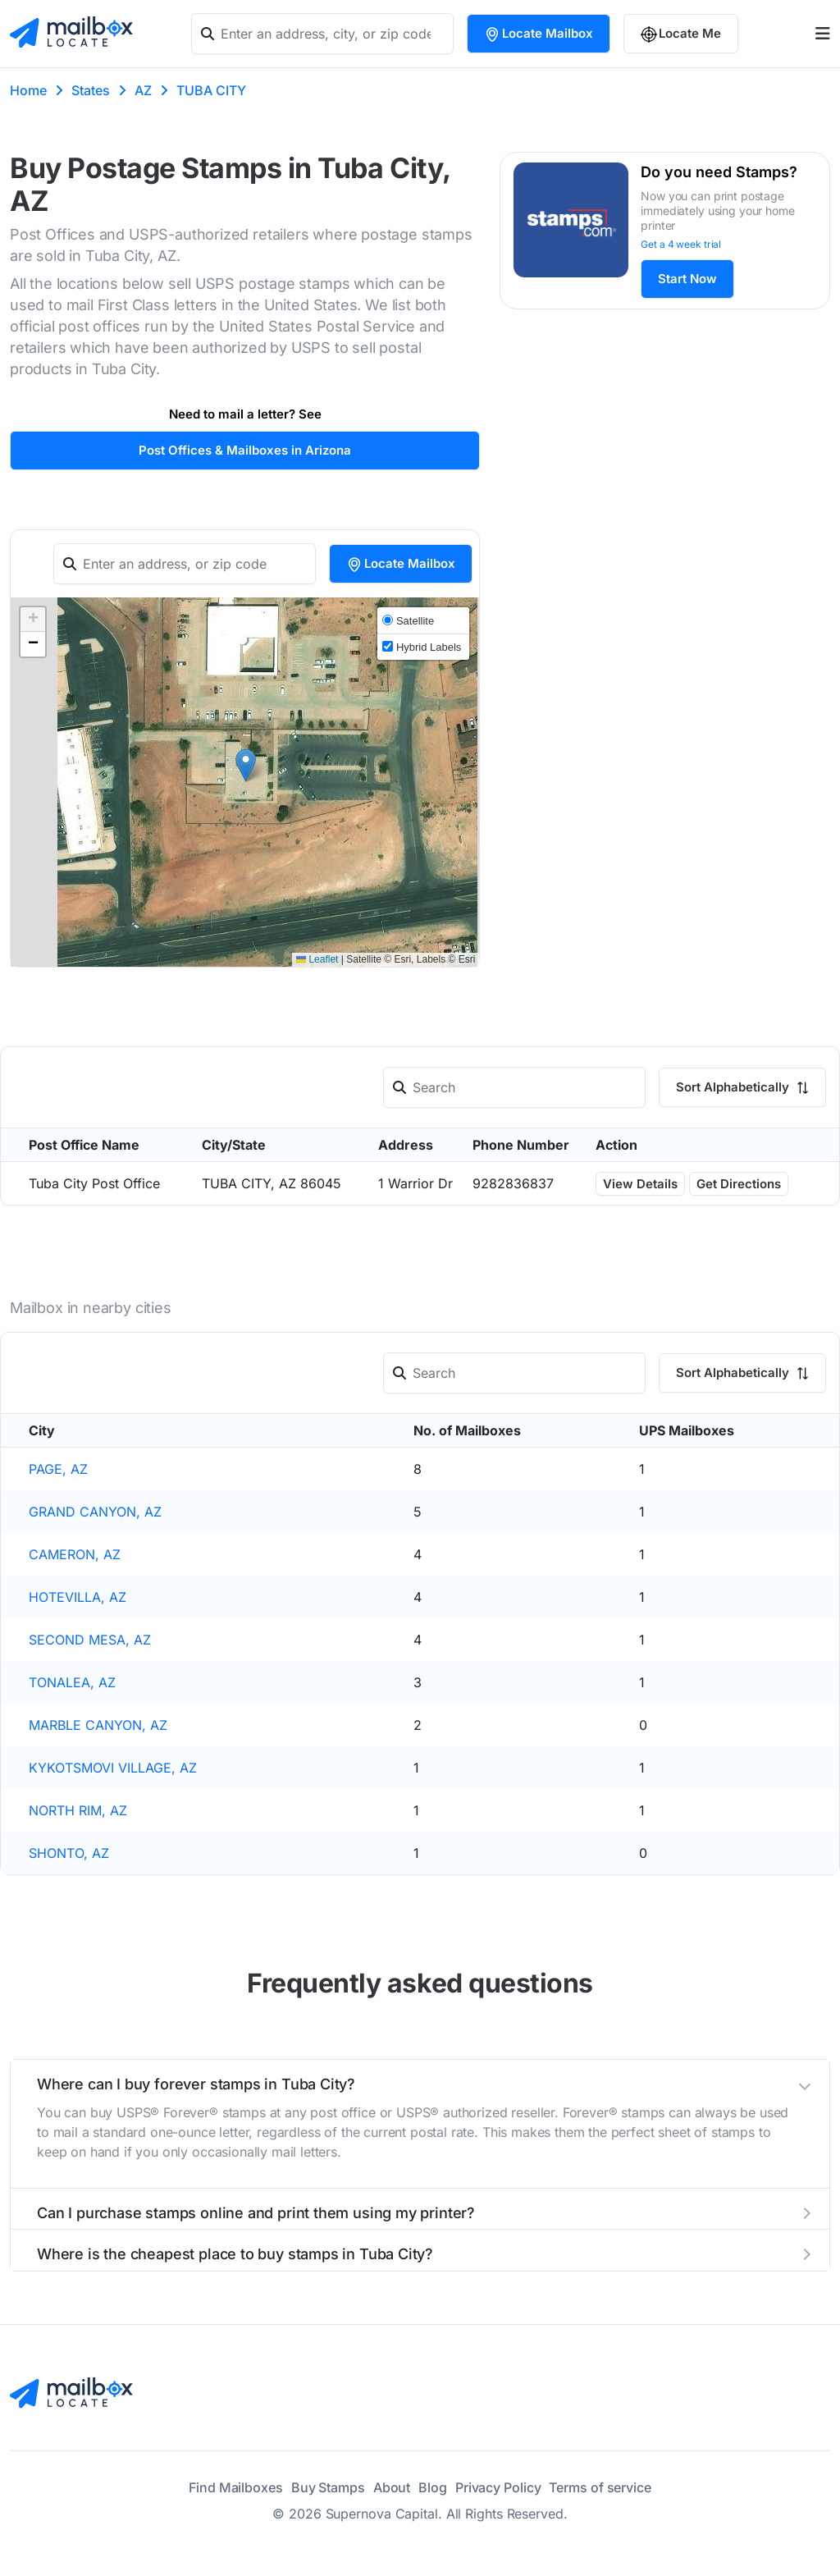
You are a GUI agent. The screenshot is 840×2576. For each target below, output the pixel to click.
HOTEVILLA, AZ (77, 1597)
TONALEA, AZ (72, 1682)
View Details (640, 1184)
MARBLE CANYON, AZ (98, 1725)
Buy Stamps (328, 2487)
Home (28, 90)
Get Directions (738, 1184)
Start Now (687, 278)
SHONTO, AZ (69, 1853)
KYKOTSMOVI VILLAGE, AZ (113, 1767)
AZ (143, 90)
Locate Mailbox (538, 34)
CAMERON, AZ (75, 1554)
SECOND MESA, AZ (90, 1639)
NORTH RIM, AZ (78, 1810)
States (90, 90)
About (392, 2487)
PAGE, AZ (58, 1469)
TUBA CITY (211, 90)
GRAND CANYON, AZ (95, 1511)
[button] (245, 765)
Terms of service (600, 2487)
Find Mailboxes (236, 2487)
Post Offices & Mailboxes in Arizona (245, 450)
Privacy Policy (498, 2487)
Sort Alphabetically (742, 1087)
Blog (432, 2487)
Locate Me (681, 34)
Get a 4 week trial (681, 244)
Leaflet (317, 959)
